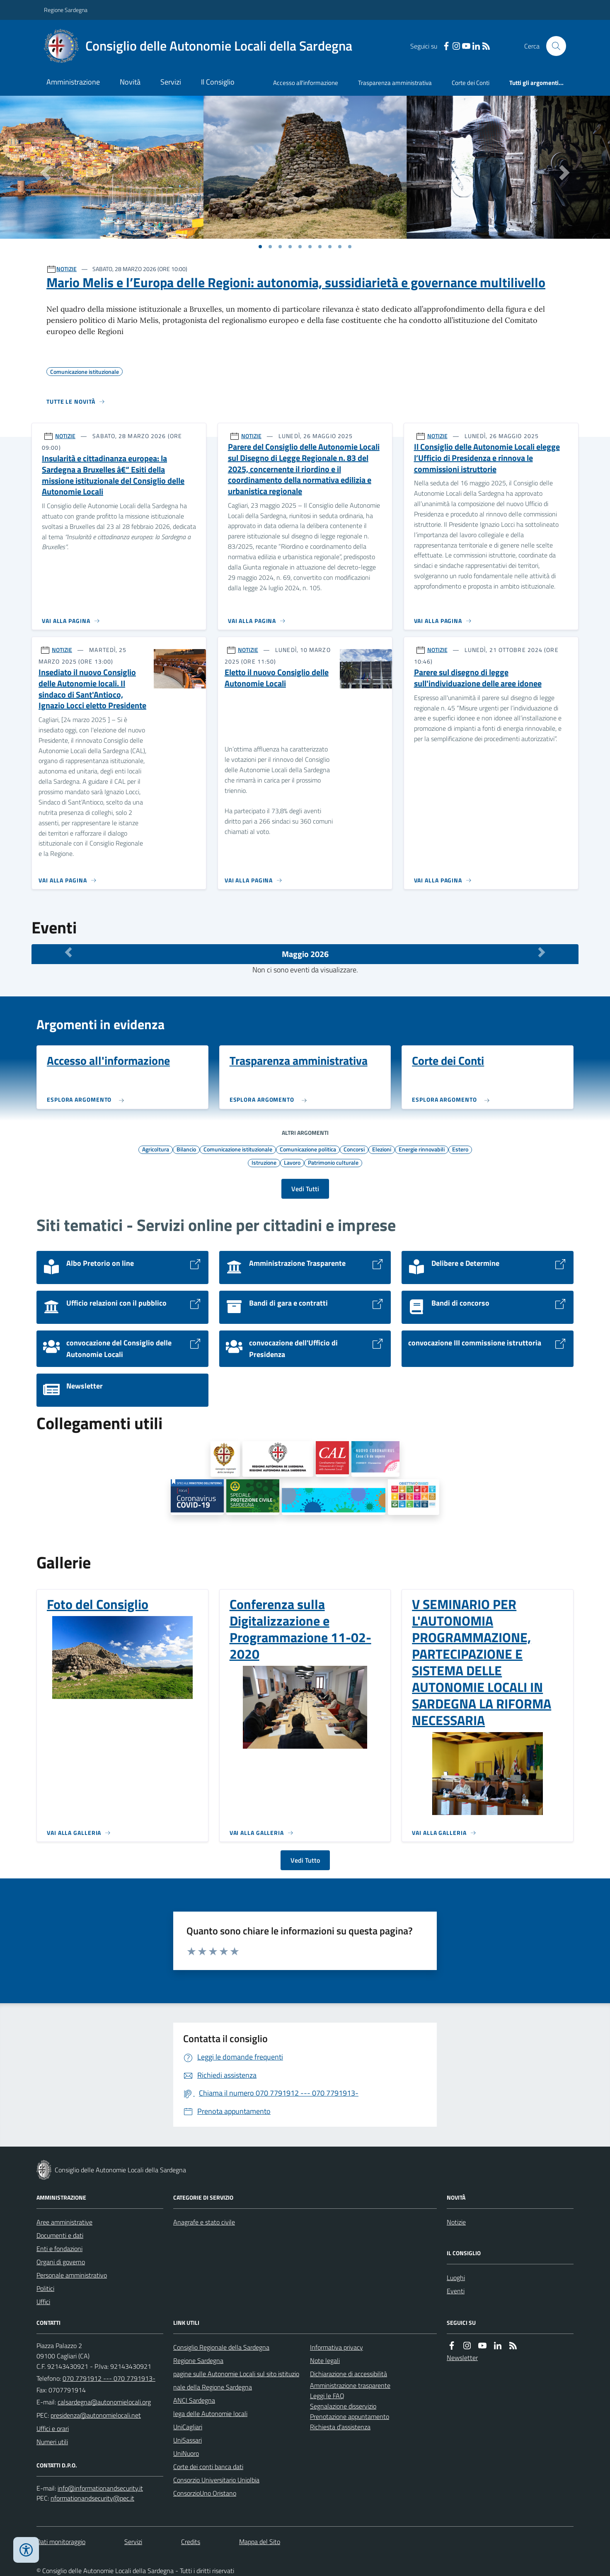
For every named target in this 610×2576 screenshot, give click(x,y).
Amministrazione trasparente (350, 2385)
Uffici (43, 2302)
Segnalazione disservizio (343, 2406)
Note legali (325, 2360)
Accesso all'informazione (305, 82)
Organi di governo (60, 2262)
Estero (460, 1149)
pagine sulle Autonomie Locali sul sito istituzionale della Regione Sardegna (236, 2380)
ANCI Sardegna (194, 2400)
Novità (130, 81)
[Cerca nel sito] (553, 46)
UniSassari (187, 2440)
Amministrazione (73, 81)
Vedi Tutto (305, 1860)
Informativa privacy (336, 2347)
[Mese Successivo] (541, 952)
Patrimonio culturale (333, 1162)
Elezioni (381, 1149)
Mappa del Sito (259, 2542)
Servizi (170, 81)
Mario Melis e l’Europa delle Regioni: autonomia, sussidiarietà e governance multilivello (295, 282)
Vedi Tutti (305, 1189)
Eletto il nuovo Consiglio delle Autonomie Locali (277, 678)
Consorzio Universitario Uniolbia (216, 2480)
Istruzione (264, 1162)
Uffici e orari (52, 2428)
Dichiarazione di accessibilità (348, 2374)
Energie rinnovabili (422, 1149)
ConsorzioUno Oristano (204, 2493)
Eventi (456, 2291)
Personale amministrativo (71, 2275)
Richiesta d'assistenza (340, 2427)
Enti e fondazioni (59, 2249)
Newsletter (462, 2358)
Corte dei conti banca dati (208, 2467)
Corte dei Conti (470, 82)
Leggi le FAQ (327, 2396)
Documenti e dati (59, 2235)
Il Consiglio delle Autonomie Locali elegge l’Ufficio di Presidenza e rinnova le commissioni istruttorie (487, 458)
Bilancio (186, 1149)
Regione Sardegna (65, 9)
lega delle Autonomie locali (210, 2413)
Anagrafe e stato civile (204, 2222)
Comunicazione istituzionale (237, 1149)
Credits (190, 2542)
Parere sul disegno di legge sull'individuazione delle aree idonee (478, 678)
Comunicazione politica (308, 1149)
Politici (45, 2288)
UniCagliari (187, 2427)
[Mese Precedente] (68, 952)
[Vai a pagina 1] (260, 246)
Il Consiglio (218, 81)
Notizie (456, 2222)
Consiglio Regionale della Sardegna (221, 2347)
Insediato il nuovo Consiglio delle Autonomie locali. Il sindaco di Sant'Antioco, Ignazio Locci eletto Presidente (92, 689)
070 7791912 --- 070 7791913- (109, 2378)
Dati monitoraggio (60, 2542)
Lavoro (292, 1162)
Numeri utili (52, 2442)
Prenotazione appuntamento (349, 2416)
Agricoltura (155, 1149)
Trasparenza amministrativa (395, 82)
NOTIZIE (66, 268)
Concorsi (354, 1149)
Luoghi (456, 2278)
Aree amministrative (64, 2222)
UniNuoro (186, 2453)
